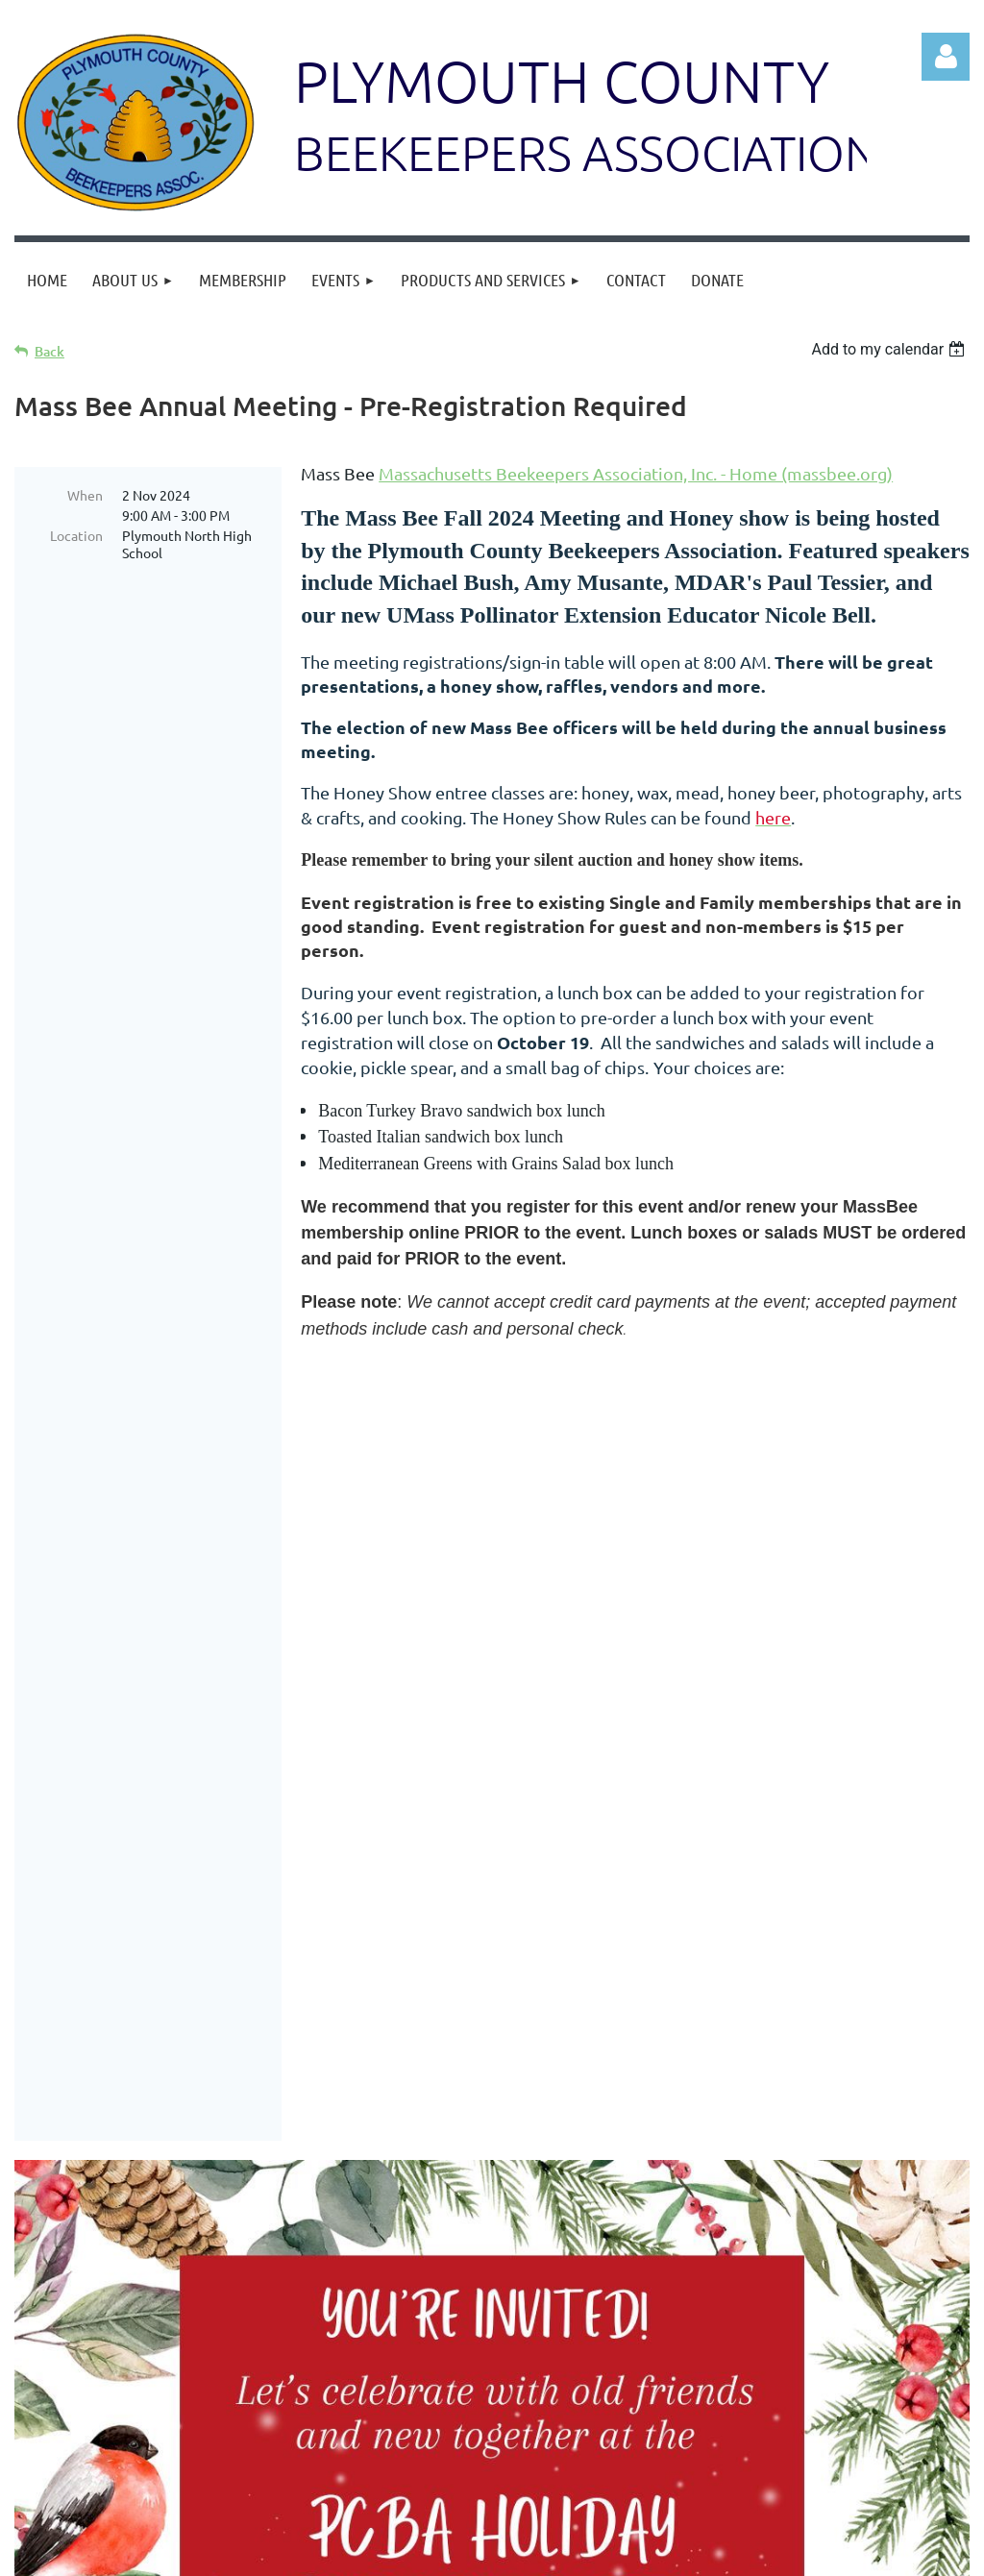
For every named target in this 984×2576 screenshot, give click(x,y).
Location (76, 535)
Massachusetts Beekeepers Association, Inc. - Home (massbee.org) (636, 473)
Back (49, 351)
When (85, 494)
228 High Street (799, 2500)
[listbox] (890, 349)
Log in (946, 57)
